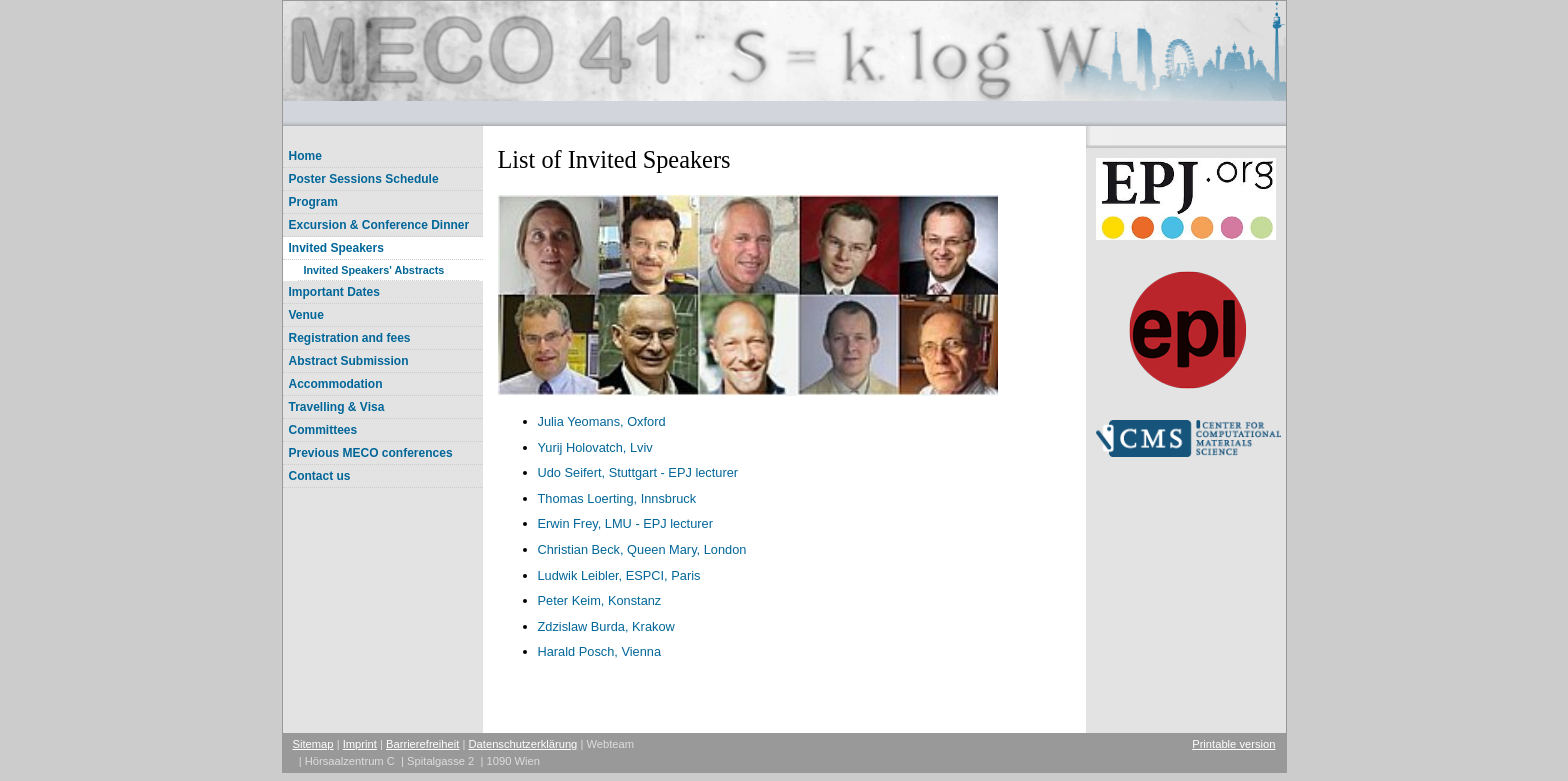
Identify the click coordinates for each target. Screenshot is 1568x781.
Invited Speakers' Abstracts (374, 270)
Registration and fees (350, 338)
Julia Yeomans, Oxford (602, 421)
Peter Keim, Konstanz (600, 600)
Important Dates (334, 292)
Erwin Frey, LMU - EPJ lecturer (625, 523)
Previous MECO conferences (371, 453)
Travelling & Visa (337, 407)
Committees (323, 430)
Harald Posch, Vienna (600, 651)
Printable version (1233, 744)
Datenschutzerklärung (523, 744)
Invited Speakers (336, 248)
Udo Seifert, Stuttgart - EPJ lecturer (638, 472)
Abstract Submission (349, 361)
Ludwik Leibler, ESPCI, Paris (619, 575)
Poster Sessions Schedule (364, 179)
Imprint (360, 744)
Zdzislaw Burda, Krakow (606, 626)
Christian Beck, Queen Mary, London (642, 549)
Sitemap (313, 744)
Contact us (320, 476)
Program (313, 202)
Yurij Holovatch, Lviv (595, 447)
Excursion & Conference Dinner (379, 225)
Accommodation (336, 384)
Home (305, 156)
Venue (306, 315)
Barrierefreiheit (422, 744)
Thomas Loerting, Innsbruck (617, 498)
